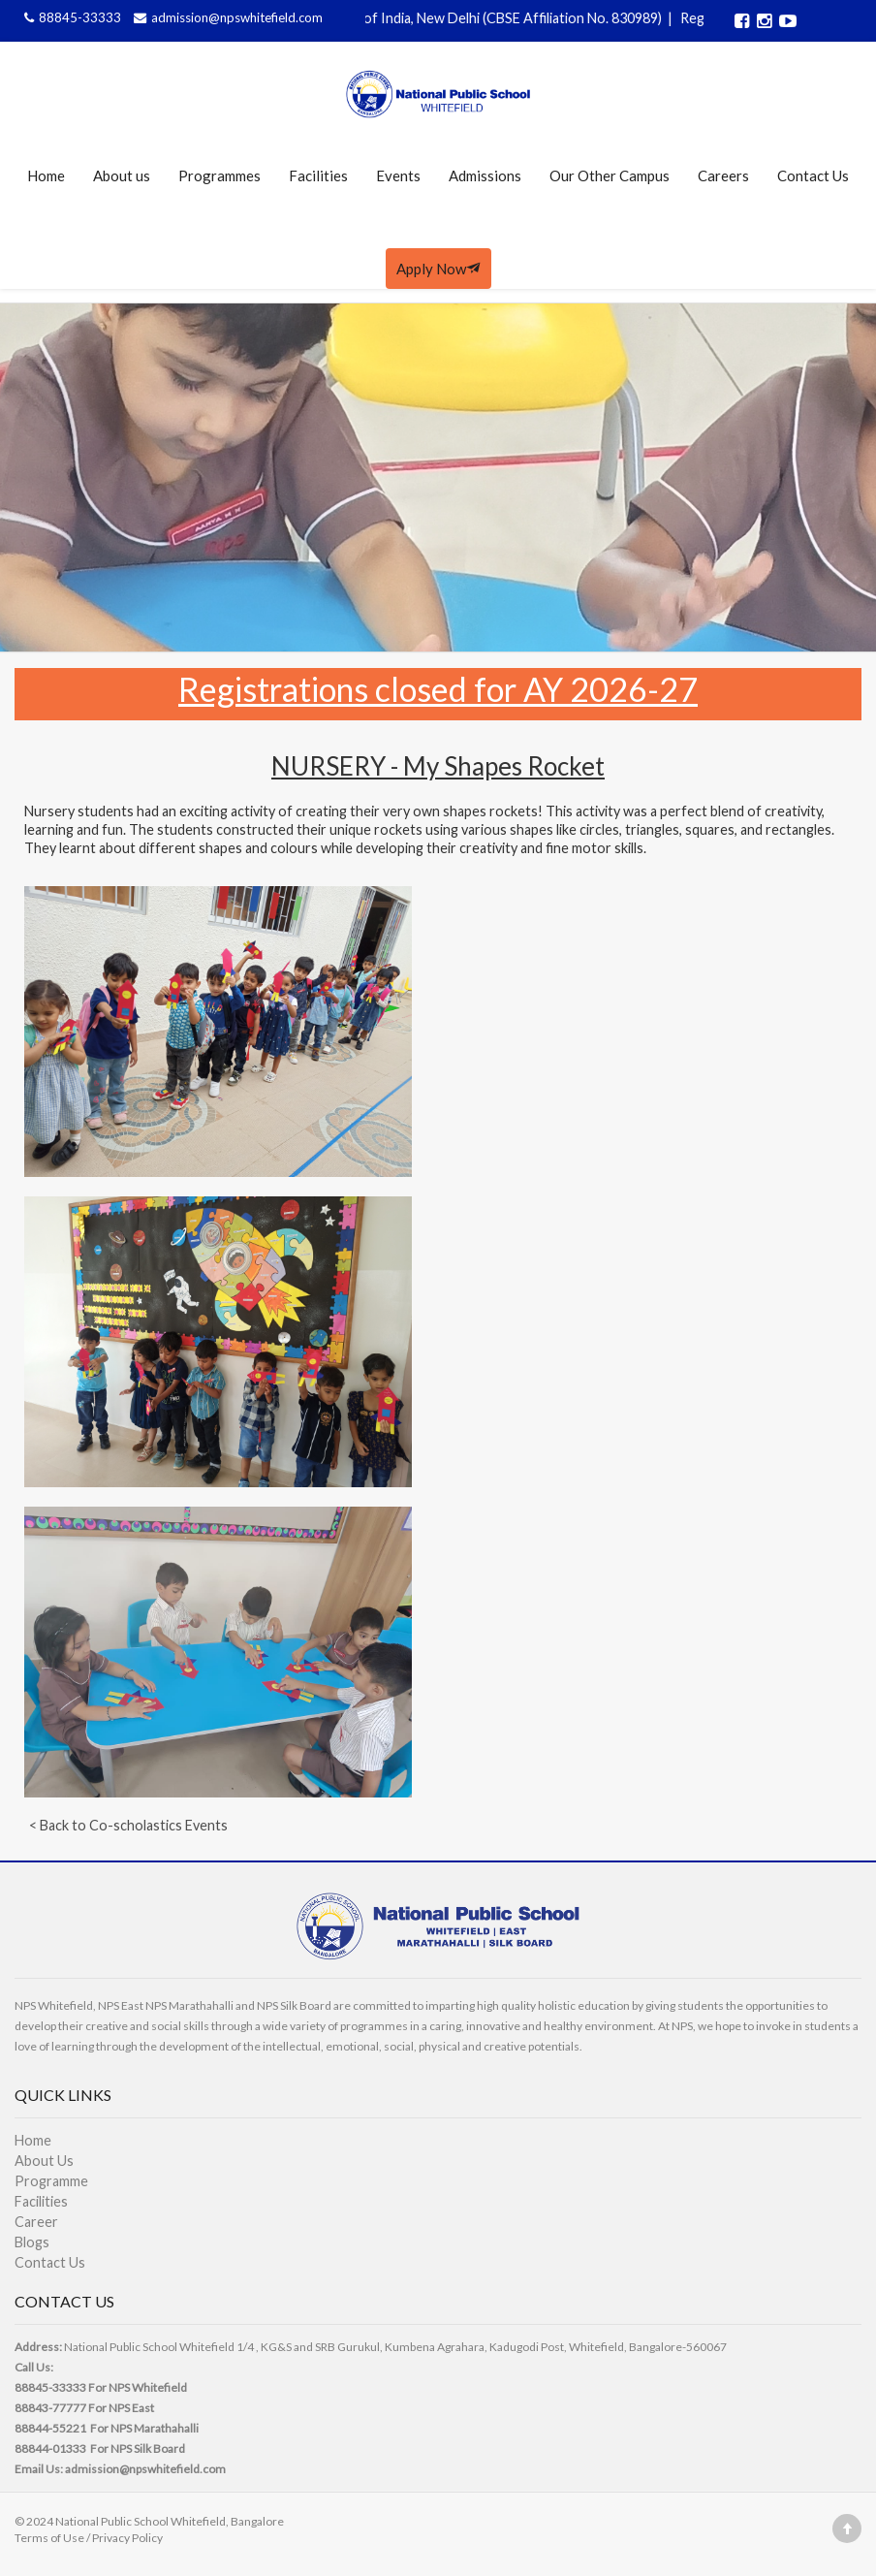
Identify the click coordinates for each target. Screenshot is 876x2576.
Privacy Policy (127, 2537)
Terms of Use (49, 2537)
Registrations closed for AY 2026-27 (438, 689)
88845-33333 (71, 17)
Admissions (485, 175)
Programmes (219, 175)
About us (121, 175)
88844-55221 (50, 2428)
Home (46, 175)
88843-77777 (50, 2408)
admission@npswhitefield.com (226, 17)
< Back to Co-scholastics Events (128, 1825)
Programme (51, 2181)
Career (36, 2221)
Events (398, 175)
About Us (44, 2160)
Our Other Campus (609, 175)
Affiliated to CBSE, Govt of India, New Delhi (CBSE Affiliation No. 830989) (444, 18)
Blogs (32, 2242)
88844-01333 (50, 2448)
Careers (723, 175)
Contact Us (813, 175)
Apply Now (438, 268)
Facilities (318, 175)
